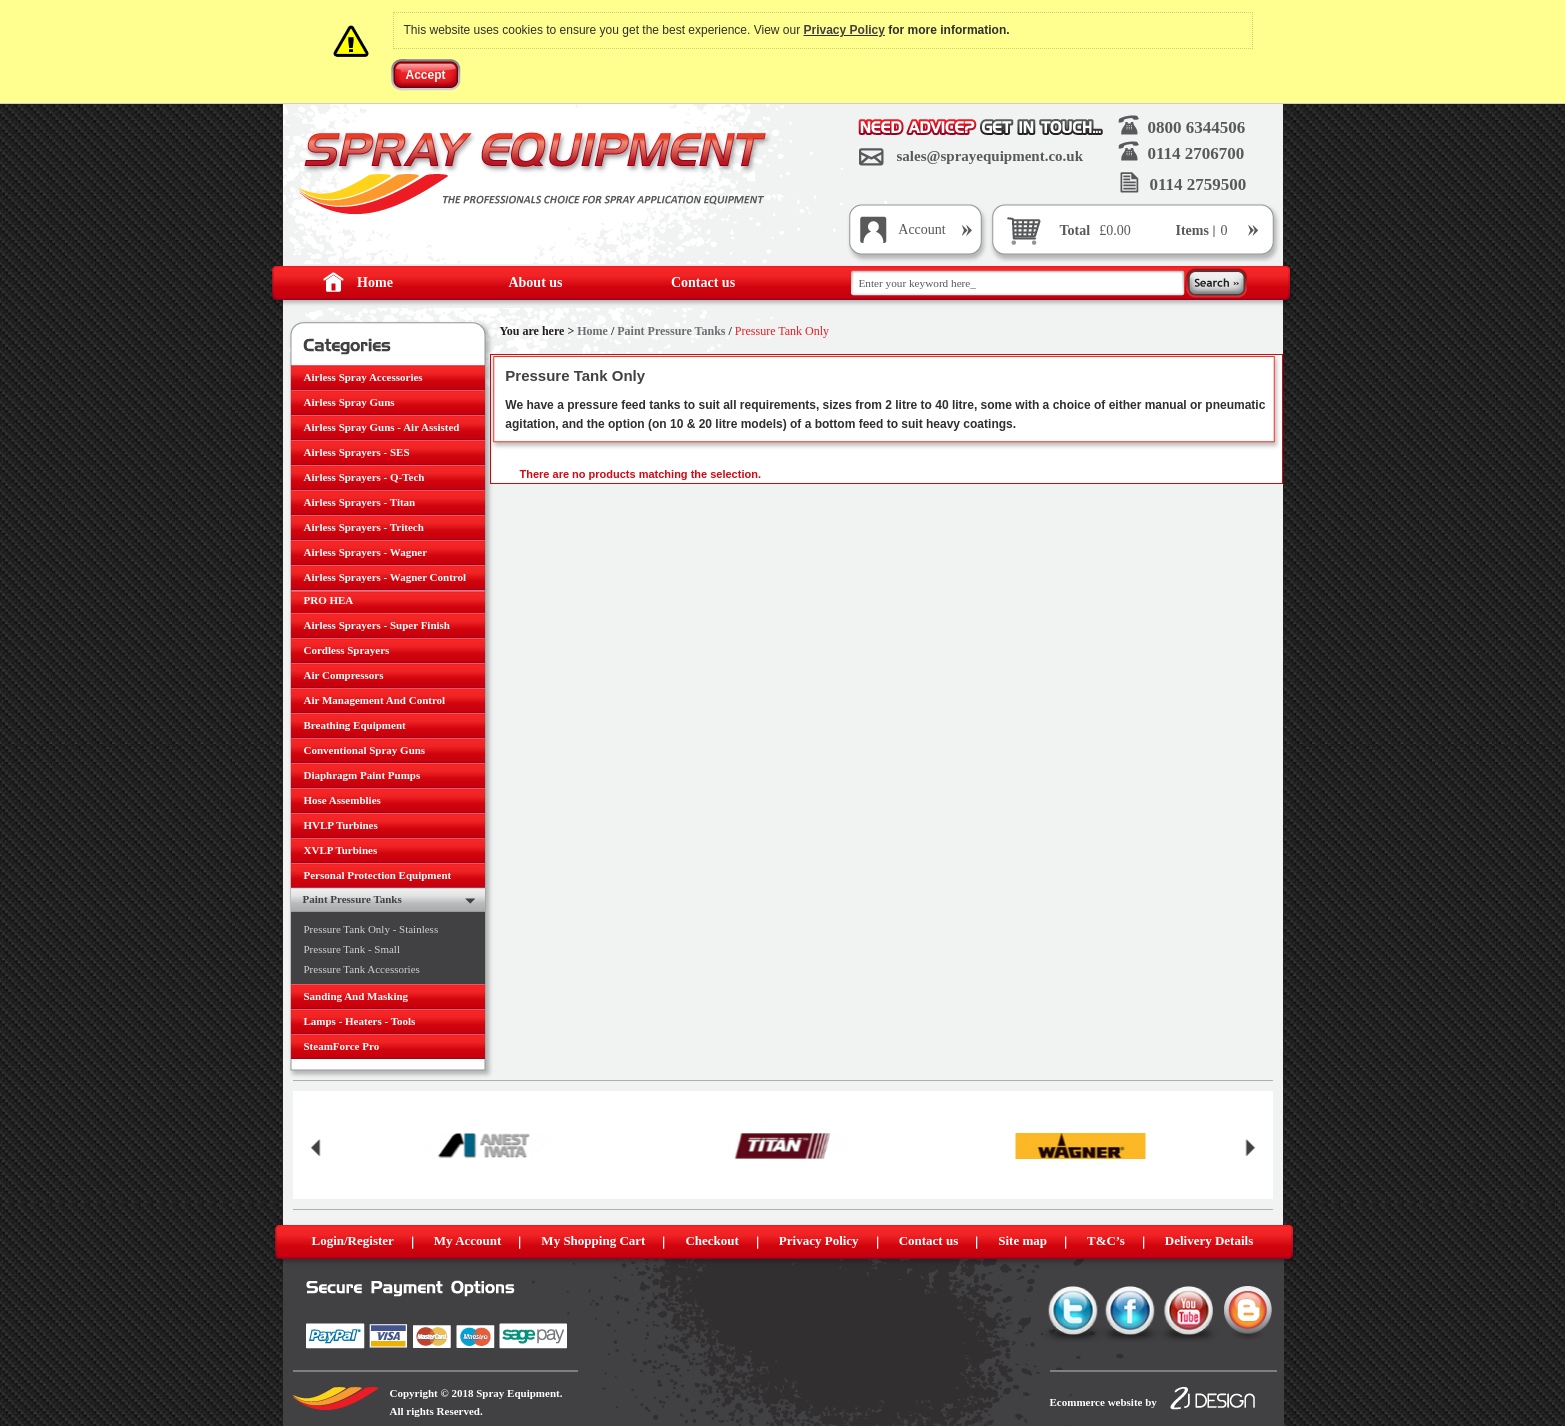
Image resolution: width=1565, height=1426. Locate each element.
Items (1194, 230)
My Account (468, 1240)
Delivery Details (1209, 1240)
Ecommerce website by (1103, 1402)
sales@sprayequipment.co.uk (990, 156)
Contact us (703, 282)
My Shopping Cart (593, 1240)
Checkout (711, 1240)
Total (1075, 230)
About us (535, 282)
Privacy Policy (844, 30)
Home (375, 282)
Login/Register (353, 1240)
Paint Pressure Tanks (671, 331)
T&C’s (1106, 1240)
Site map (1022, 1240)
